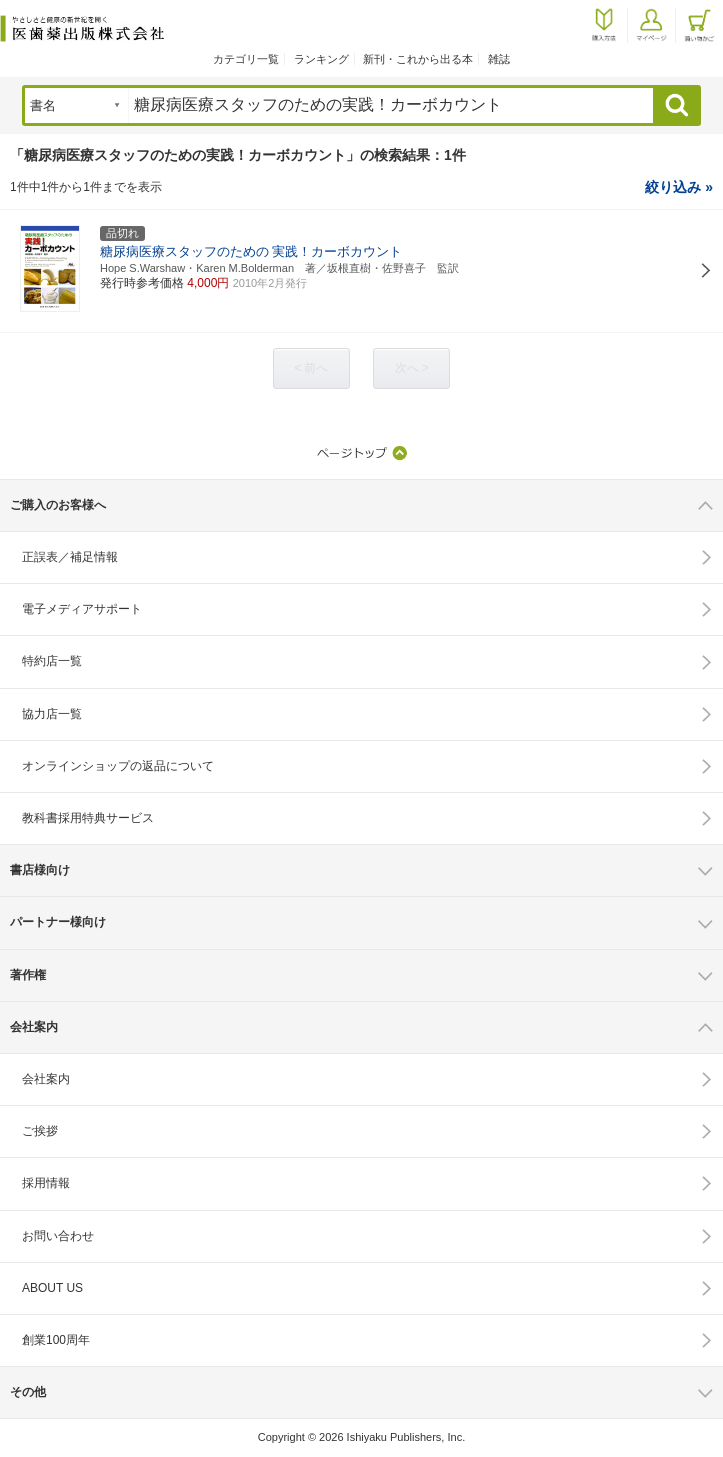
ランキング (321, 59)
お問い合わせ (58, 1236)
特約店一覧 (52, 661)
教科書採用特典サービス (88, 818)
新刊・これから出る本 (418, 59)
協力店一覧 (52, 714)
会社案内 (46, 1079)
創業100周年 (56, 1340)
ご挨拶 (40, 1131)
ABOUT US (52, 1288)
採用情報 (46, 1183)
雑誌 (499, 59)
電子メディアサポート (82, 609)
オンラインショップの (118, 766)
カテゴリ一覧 (246, 59)
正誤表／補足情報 (70, 557)
